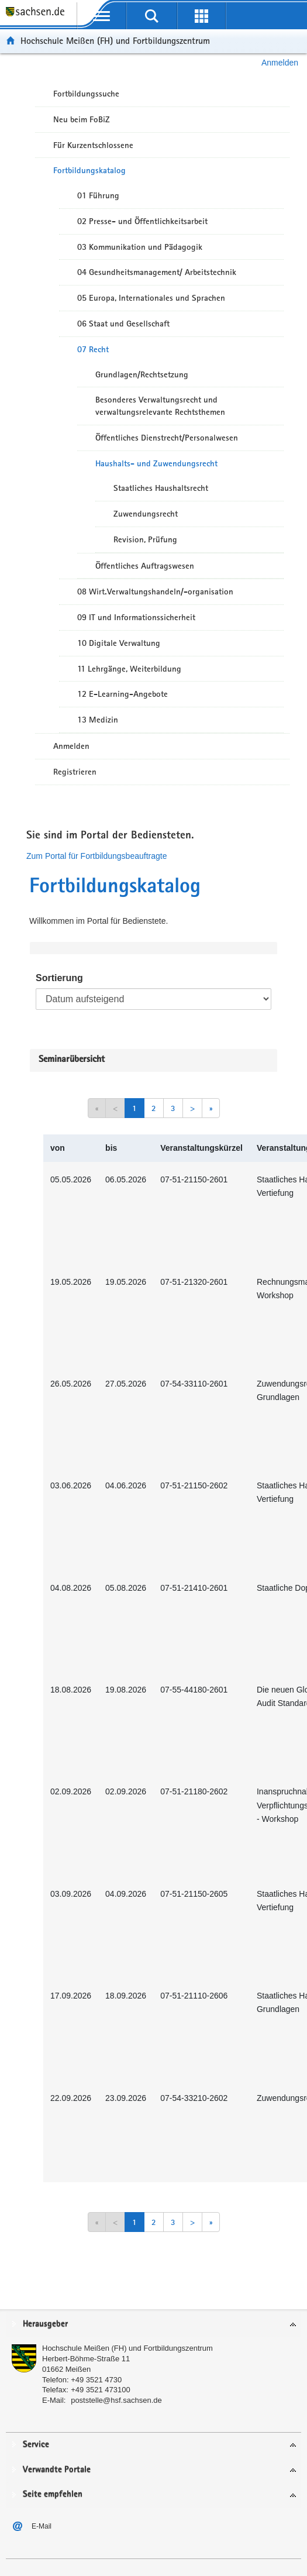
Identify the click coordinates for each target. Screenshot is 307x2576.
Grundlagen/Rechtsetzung (141, 374)
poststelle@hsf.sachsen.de (116, 2400)
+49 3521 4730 (96, 2379)
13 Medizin (97, 719)
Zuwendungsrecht (145, 513)
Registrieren (74, 771)
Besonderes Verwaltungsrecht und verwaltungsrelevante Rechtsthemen (160, 405)
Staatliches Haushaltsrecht (160, 488)
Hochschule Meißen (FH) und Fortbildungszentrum (115, 40)
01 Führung (98, 195)
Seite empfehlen (52, 2494)
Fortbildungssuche (86, 93)
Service (36, 2444)
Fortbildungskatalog (89, 170)
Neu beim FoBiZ (81, 119)
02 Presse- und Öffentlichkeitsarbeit (142, 221)
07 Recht (93, 349)
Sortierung (59, 978)
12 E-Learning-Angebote (122, 694)
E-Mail (41, 2526)
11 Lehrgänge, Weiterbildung (129, 668)
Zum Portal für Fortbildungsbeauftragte (96, 856)
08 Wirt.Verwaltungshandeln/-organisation (155, 591)
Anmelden (279, 62)
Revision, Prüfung (145, 539)
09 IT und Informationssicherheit (136, 617)
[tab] (153, 2324)
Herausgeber (45, 2324)
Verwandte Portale (57, 2469)
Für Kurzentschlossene (93, 145)
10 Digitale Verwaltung (118, 643)
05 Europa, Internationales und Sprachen (151, 298)
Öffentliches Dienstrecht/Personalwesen (166, 437)
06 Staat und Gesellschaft (123, 323)
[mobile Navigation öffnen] (101, 15)
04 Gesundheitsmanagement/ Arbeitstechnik (156, 272)
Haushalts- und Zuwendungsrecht (156, 463)
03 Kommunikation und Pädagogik (139, 247)
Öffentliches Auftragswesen (144, 565)
